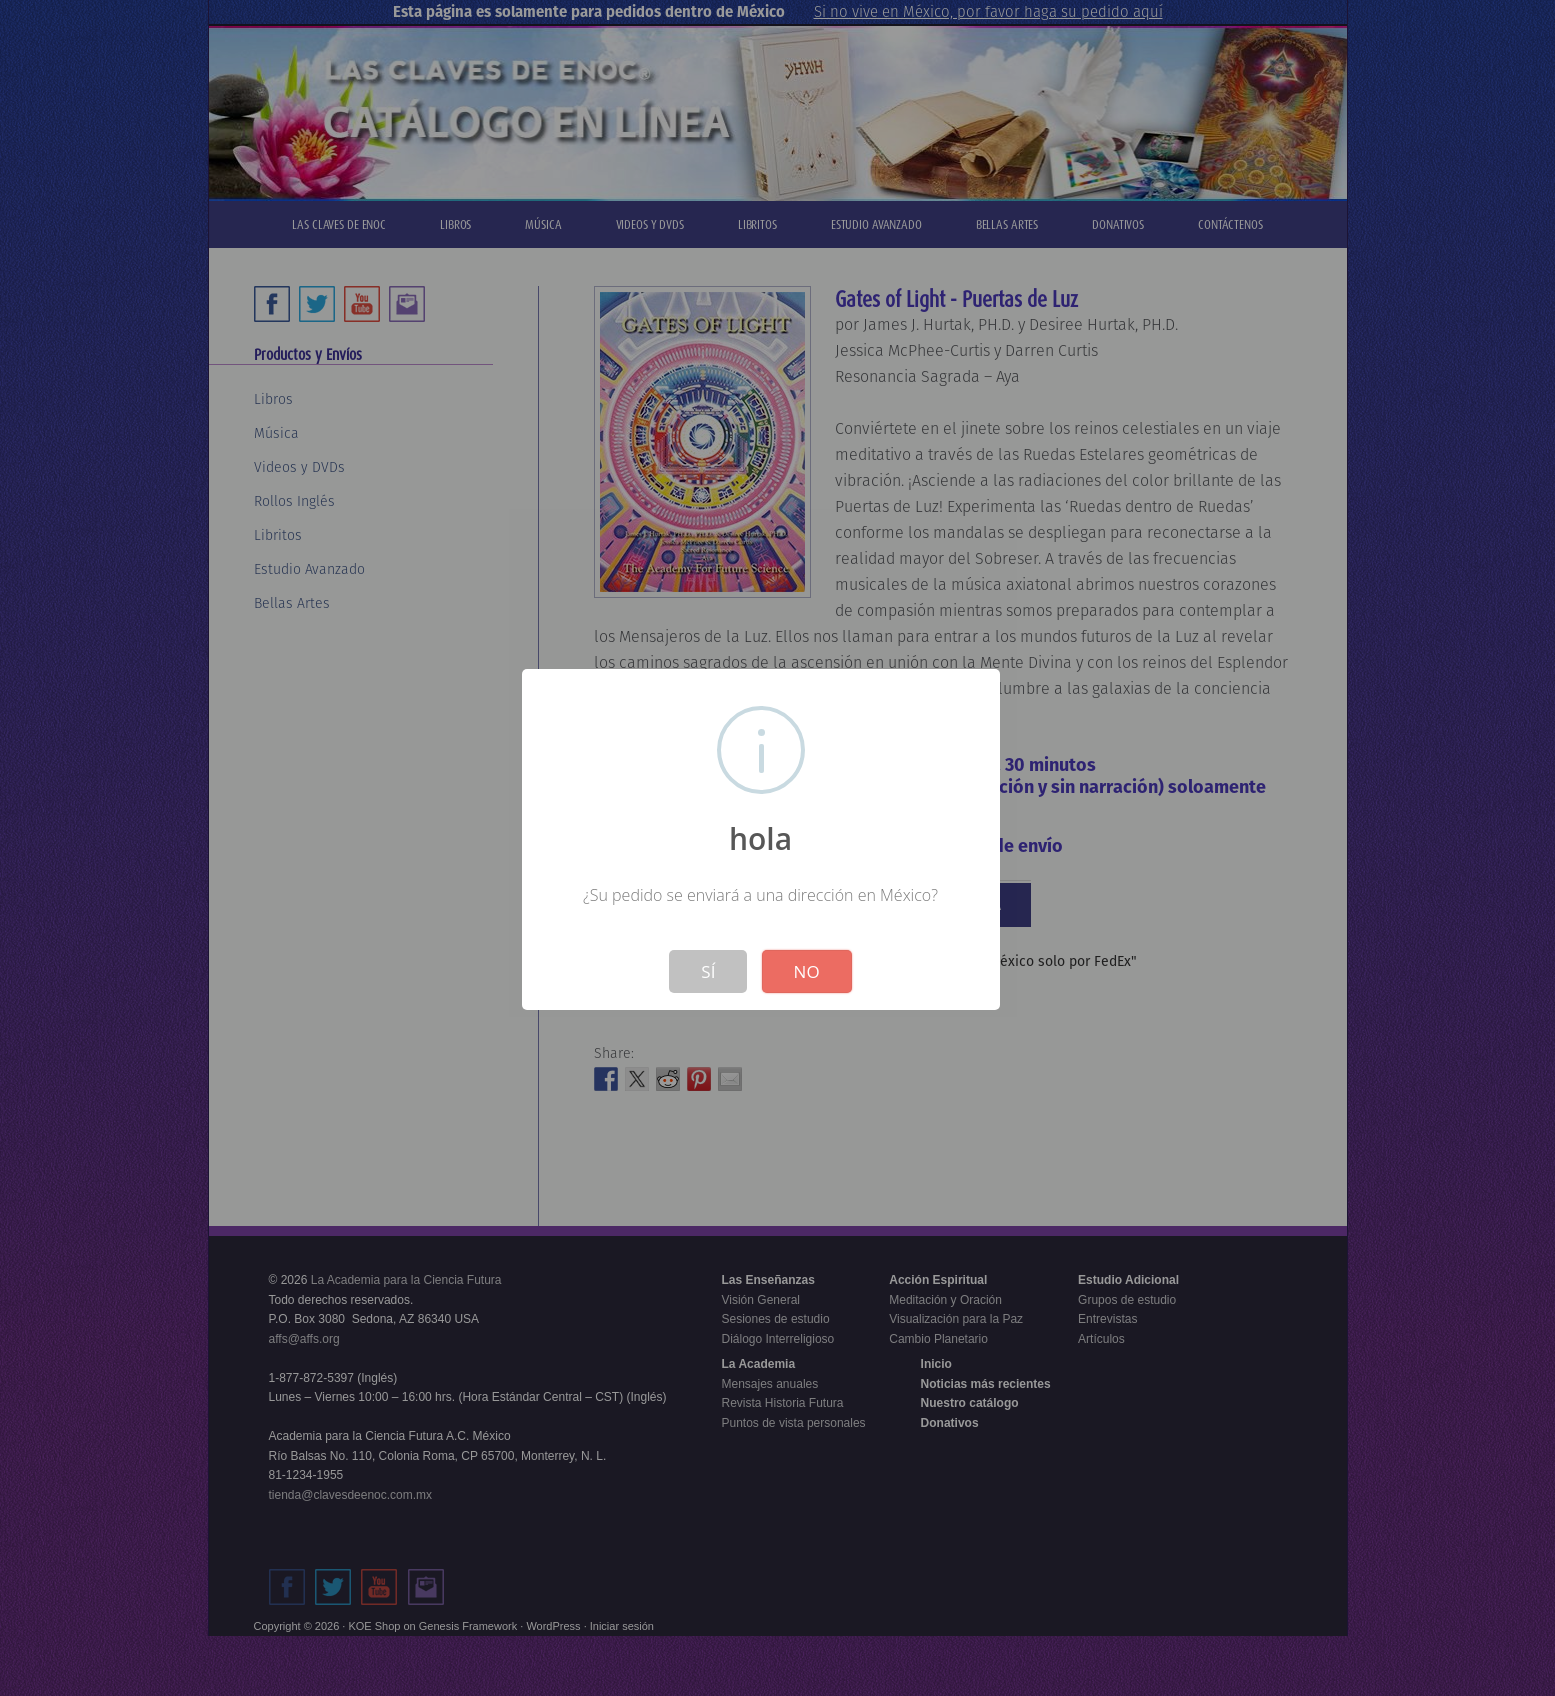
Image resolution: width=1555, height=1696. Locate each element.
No (807, 971)
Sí (708, 971)
